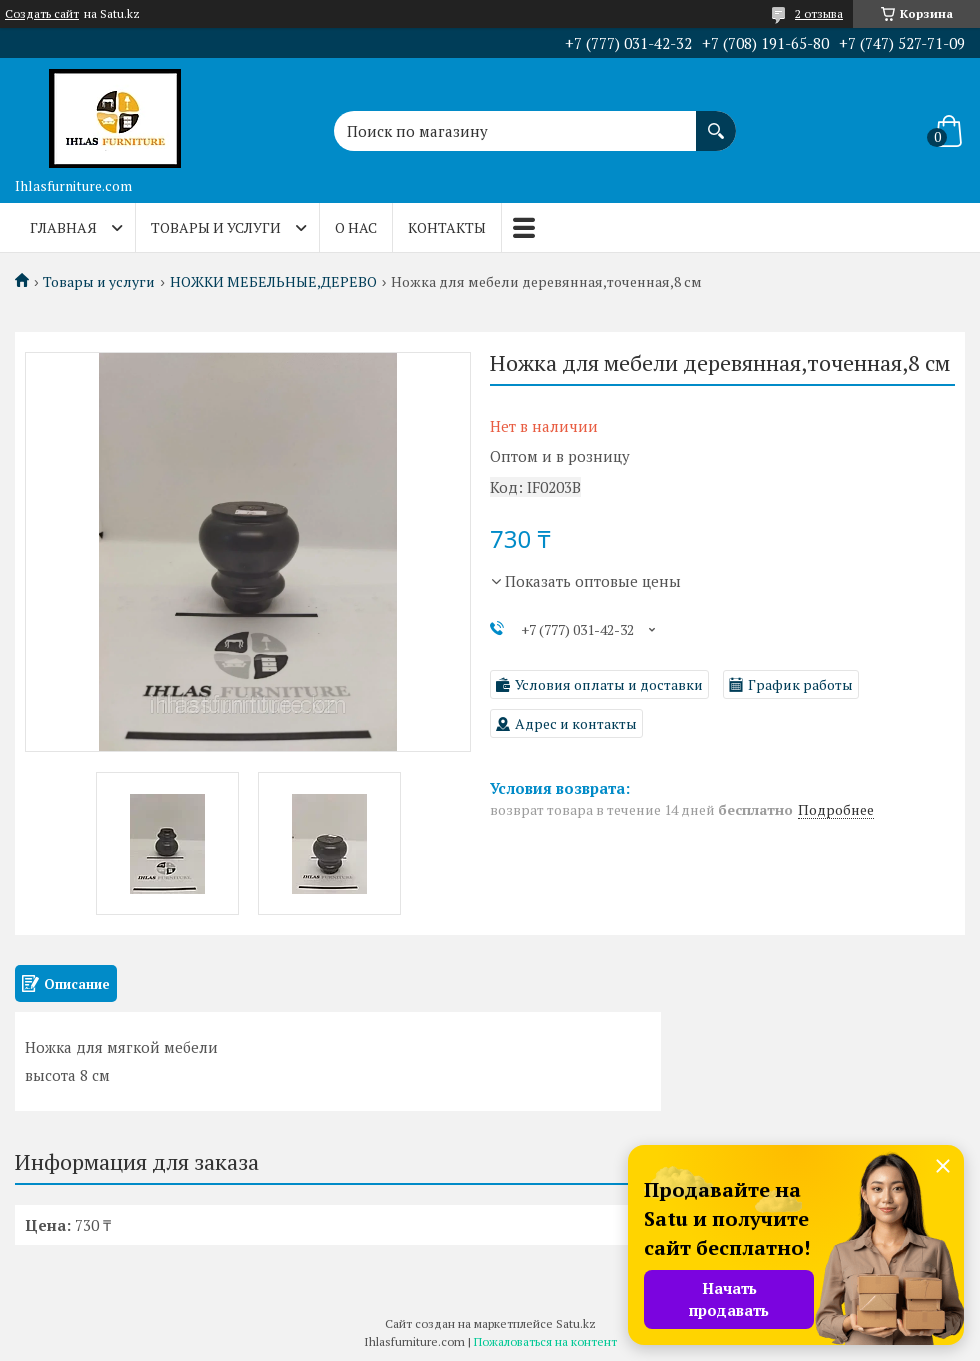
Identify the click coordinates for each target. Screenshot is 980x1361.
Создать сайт (42, 14)
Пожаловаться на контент (545, 1341)
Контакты (447, 227)
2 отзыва (819, 13)
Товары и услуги (216, 227)
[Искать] (716, 121)
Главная (63, 227)
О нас (356, 227)
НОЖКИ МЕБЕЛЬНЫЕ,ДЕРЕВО (273, 282)
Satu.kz (576, 1323)
